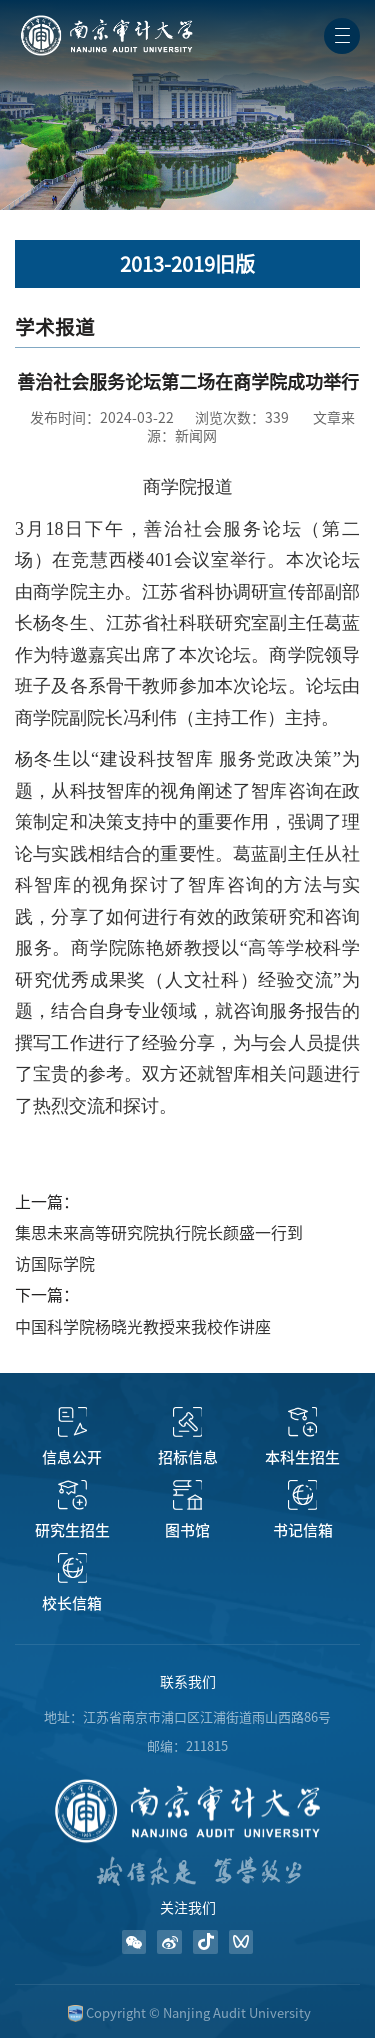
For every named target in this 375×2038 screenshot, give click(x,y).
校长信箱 (72, 1603)
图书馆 (187, 1530)
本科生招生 (302, 1457)
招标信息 (188, 1457)
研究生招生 (72, 1530)
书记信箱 (303, 1530)
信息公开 (72, 1457)
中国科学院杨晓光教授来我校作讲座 (143, 1327)
